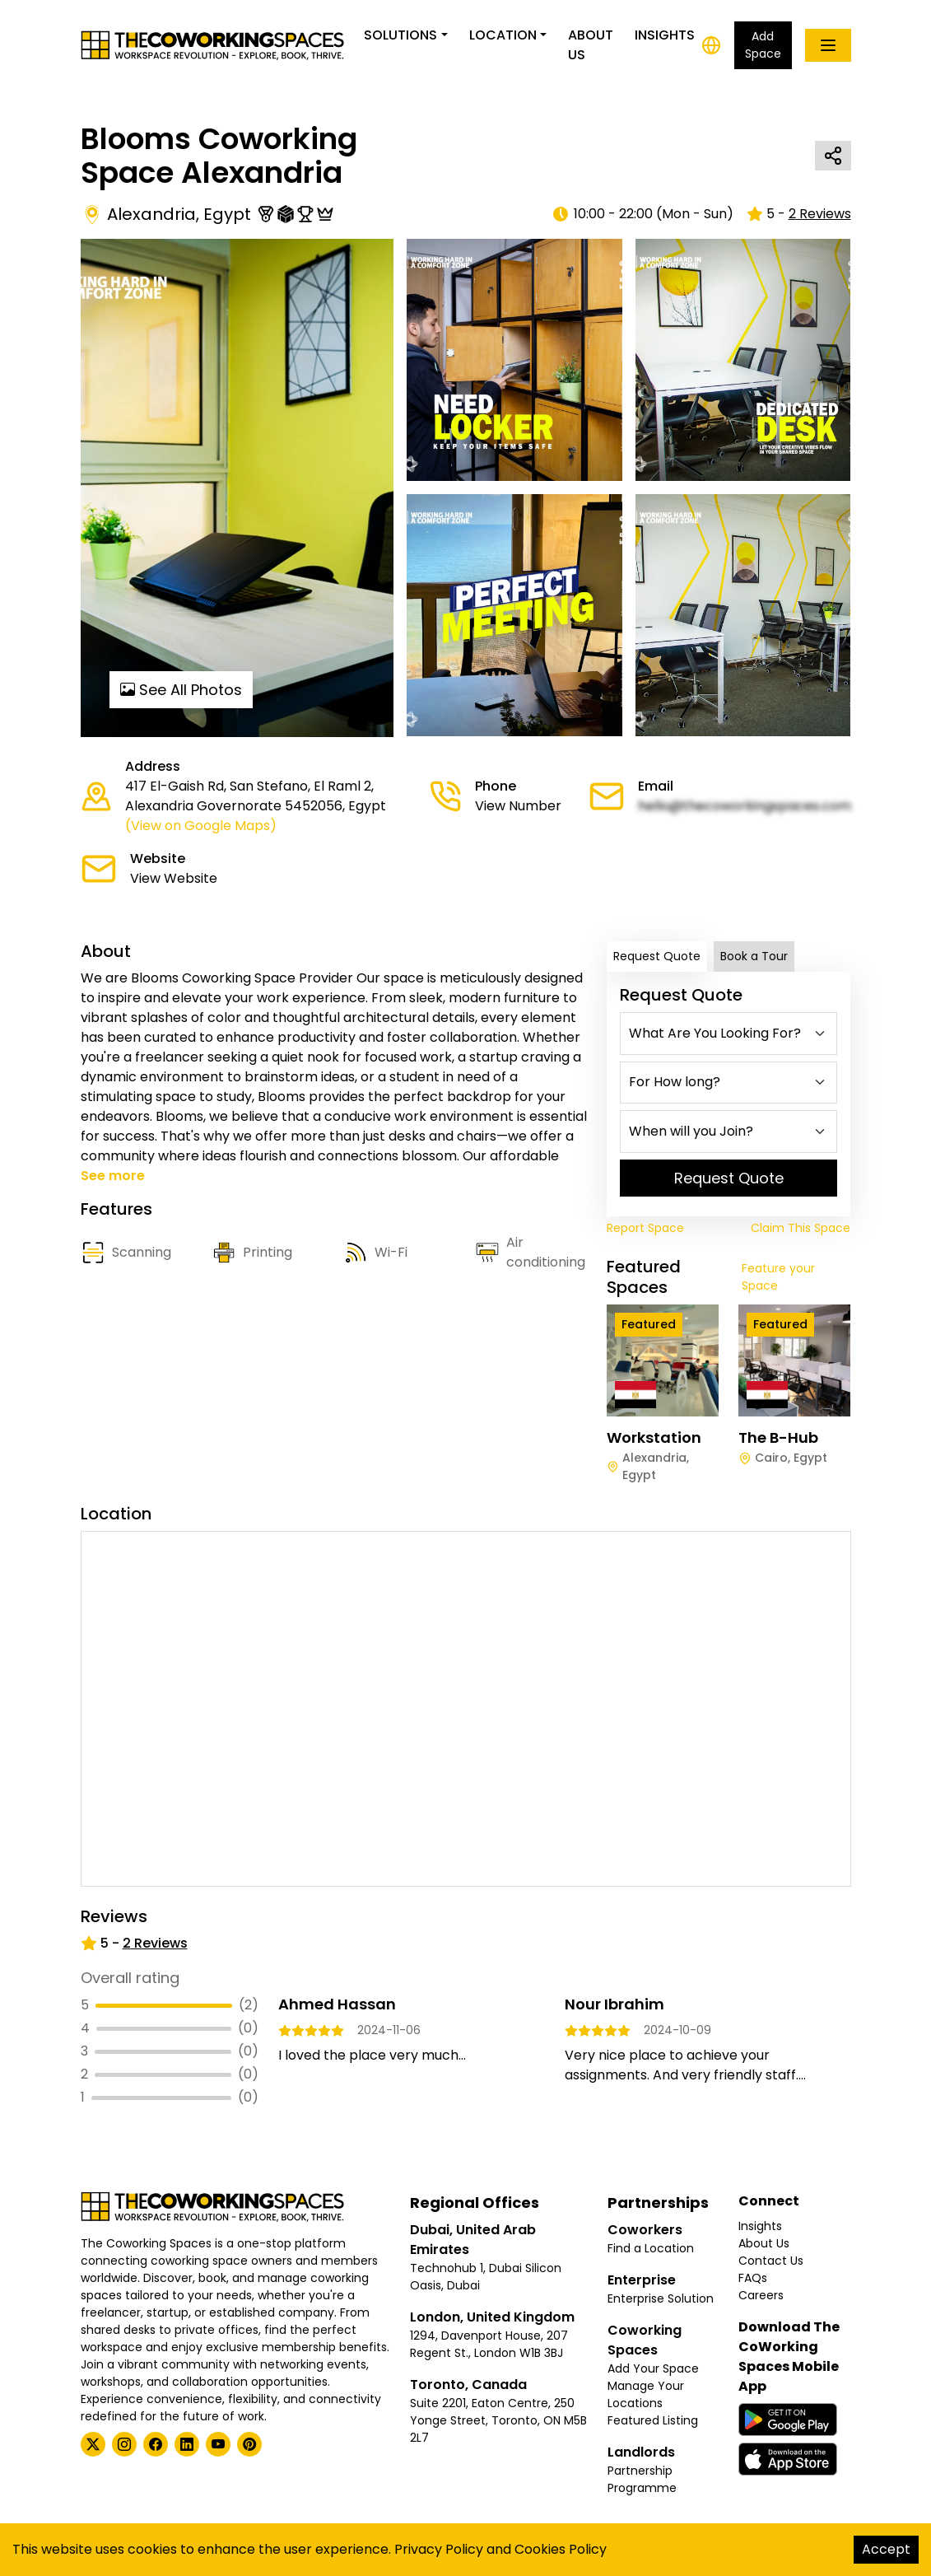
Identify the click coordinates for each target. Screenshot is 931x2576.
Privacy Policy (438, 2549)
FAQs (752, 2278)
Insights (665, 35)
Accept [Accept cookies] (886, 2549)
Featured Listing (652, 2420)
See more (113, 1175)
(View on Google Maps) (201, 825)
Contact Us (770, 2260)
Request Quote (657, 956)
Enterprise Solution (660, 2298)
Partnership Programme (642, 2479)
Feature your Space (778, 1277)
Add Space (763, 45)
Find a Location (650, 2248)
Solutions (400, 35)
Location (503, 35)
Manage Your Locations (645, 2394)
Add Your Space (653, 2368)
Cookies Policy (560, 2549)
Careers (761, 2295)
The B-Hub (778, 1437)
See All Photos (181, 689)
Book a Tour (754, 956)
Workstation (654, 1437)
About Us (590, 45)
